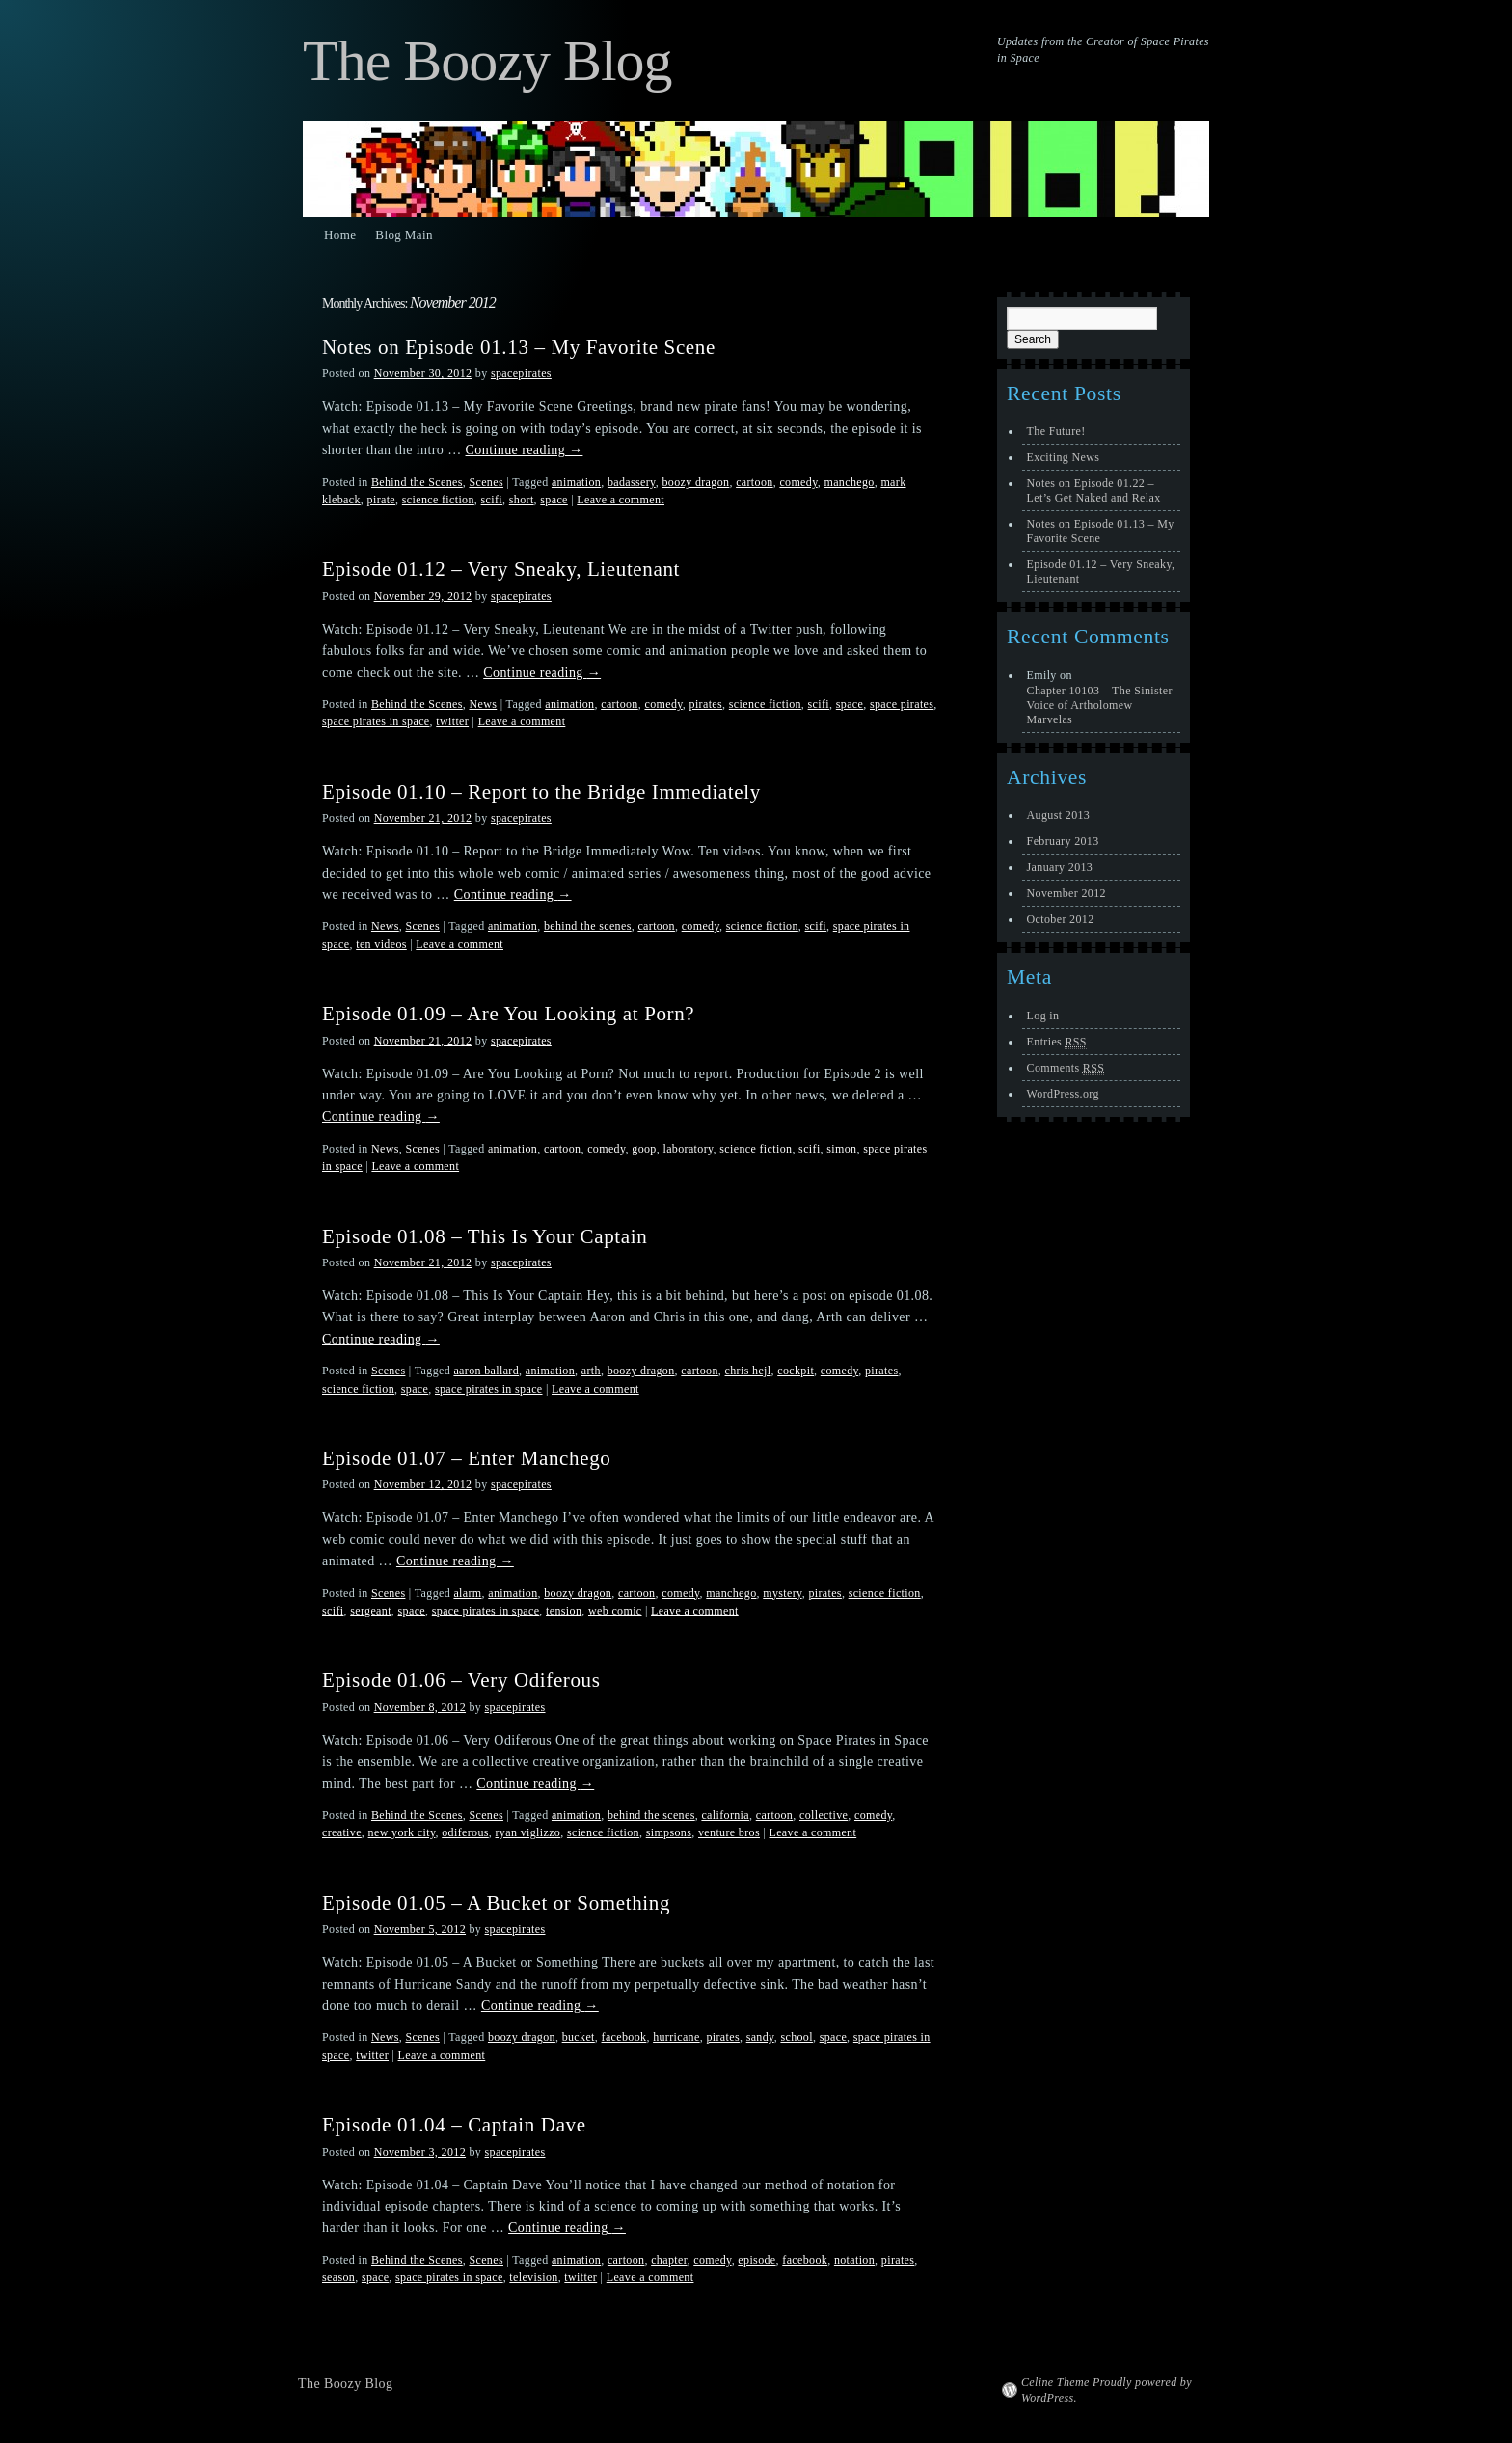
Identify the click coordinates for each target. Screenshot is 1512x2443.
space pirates (901, 704)
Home (340, 235)
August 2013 (1059, 815)
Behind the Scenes (417, 482)
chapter (669, 2260)
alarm (467, 1593)
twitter (452, 721)
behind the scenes (588, 926)
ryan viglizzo (528, 1832)
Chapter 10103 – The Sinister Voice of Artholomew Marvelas (1100, 705)
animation (576, 482)
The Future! (1056, 431)
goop (644, 1148)
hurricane (676, 2037)
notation (854, 2260)
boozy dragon (695, 482)
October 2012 (1060, 919)
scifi (491, 499)
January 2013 (1060, 867)
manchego (849, 482)
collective (823, 1815)
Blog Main (403, 235)
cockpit (795, 1370)
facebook (624, 2037)
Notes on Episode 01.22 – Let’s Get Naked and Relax (1094, 490)
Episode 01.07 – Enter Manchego (466, 1458)
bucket (578, 2037)
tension (563, 1610)
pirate (381, 499)
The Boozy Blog (487, 61)
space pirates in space (376, 721)
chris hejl (748, 1370)
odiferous (465, 1832)
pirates (706, 704)
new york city (402, 1832)
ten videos (381, 944)
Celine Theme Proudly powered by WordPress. (1106, 2389)
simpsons (669, 1832)
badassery (632, 482)
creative (342, 1832)
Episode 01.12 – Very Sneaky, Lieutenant (501, 569)
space (553, 499)
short (521, 499)
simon (841, 1148)
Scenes (485, 482)
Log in (1043, 1015)
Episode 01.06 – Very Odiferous (461, 1680)
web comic (615, 1610)
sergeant (371, 1610)
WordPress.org (1063, 1093)
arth (591, 1370)
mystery (782, 1593)
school (796, 2037)
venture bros (729, 1832)
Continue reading (524, 450)
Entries (1057, 1042)
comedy (798, 482)
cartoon (754, 482)
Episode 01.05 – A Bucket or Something (496, 1902)
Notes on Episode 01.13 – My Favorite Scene (519, 347)
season (338, 2277)
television (533, 2277)
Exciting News (1063, 457)
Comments (1066, 1068)
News (483, 704)
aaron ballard (486, 1370)
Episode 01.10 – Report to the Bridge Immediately (541, 791)
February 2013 (1063, 841)
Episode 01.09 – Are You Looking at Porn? (508, 1013)
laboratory (687, 1148)
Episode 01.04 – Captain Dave (454, 2124)
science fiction (438, 499)
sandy (760, 2037)
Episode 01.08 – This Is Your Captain (484, 1236)
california (725, 1815)
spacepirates (521, 373)
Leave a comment (620, 499)
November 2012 (1066, 893)
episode (756, 2260)
